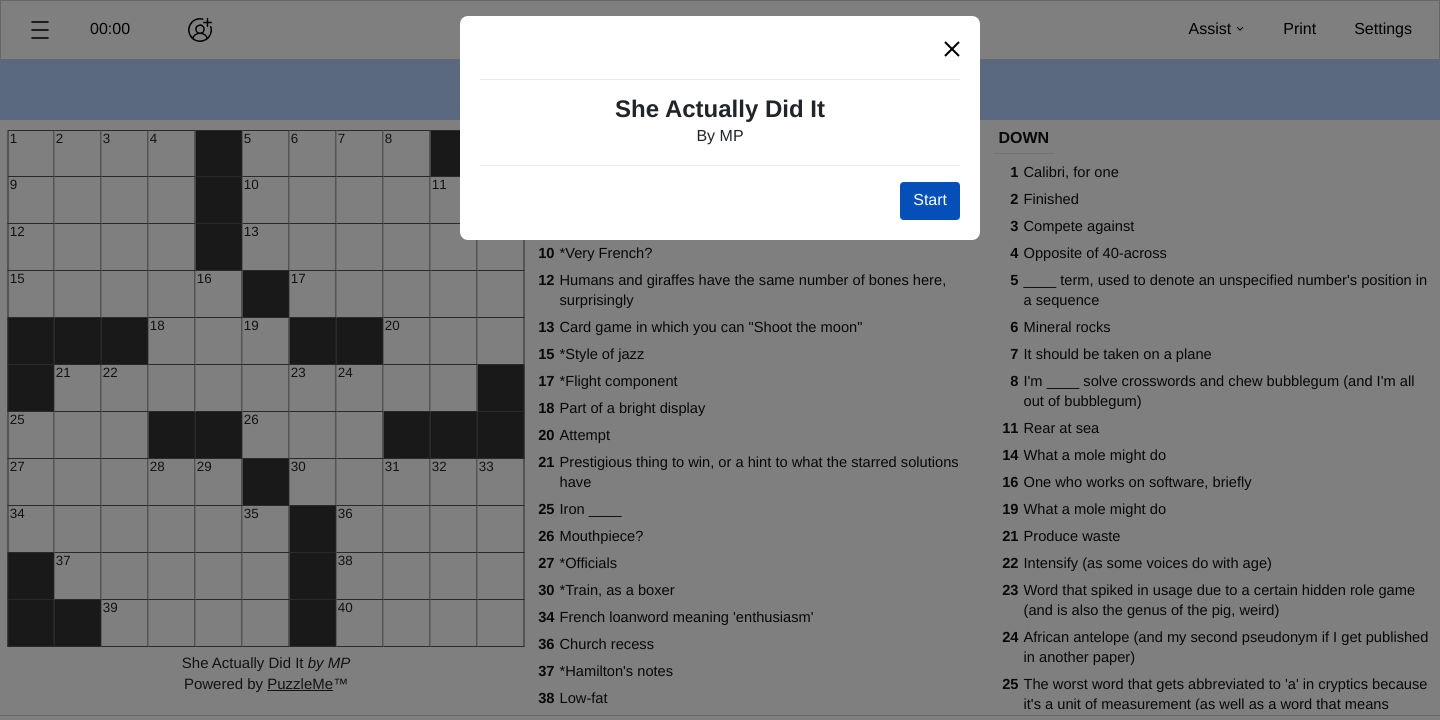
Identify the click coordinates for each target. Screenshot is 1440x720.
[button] (952, 50)
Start (930, 200)
